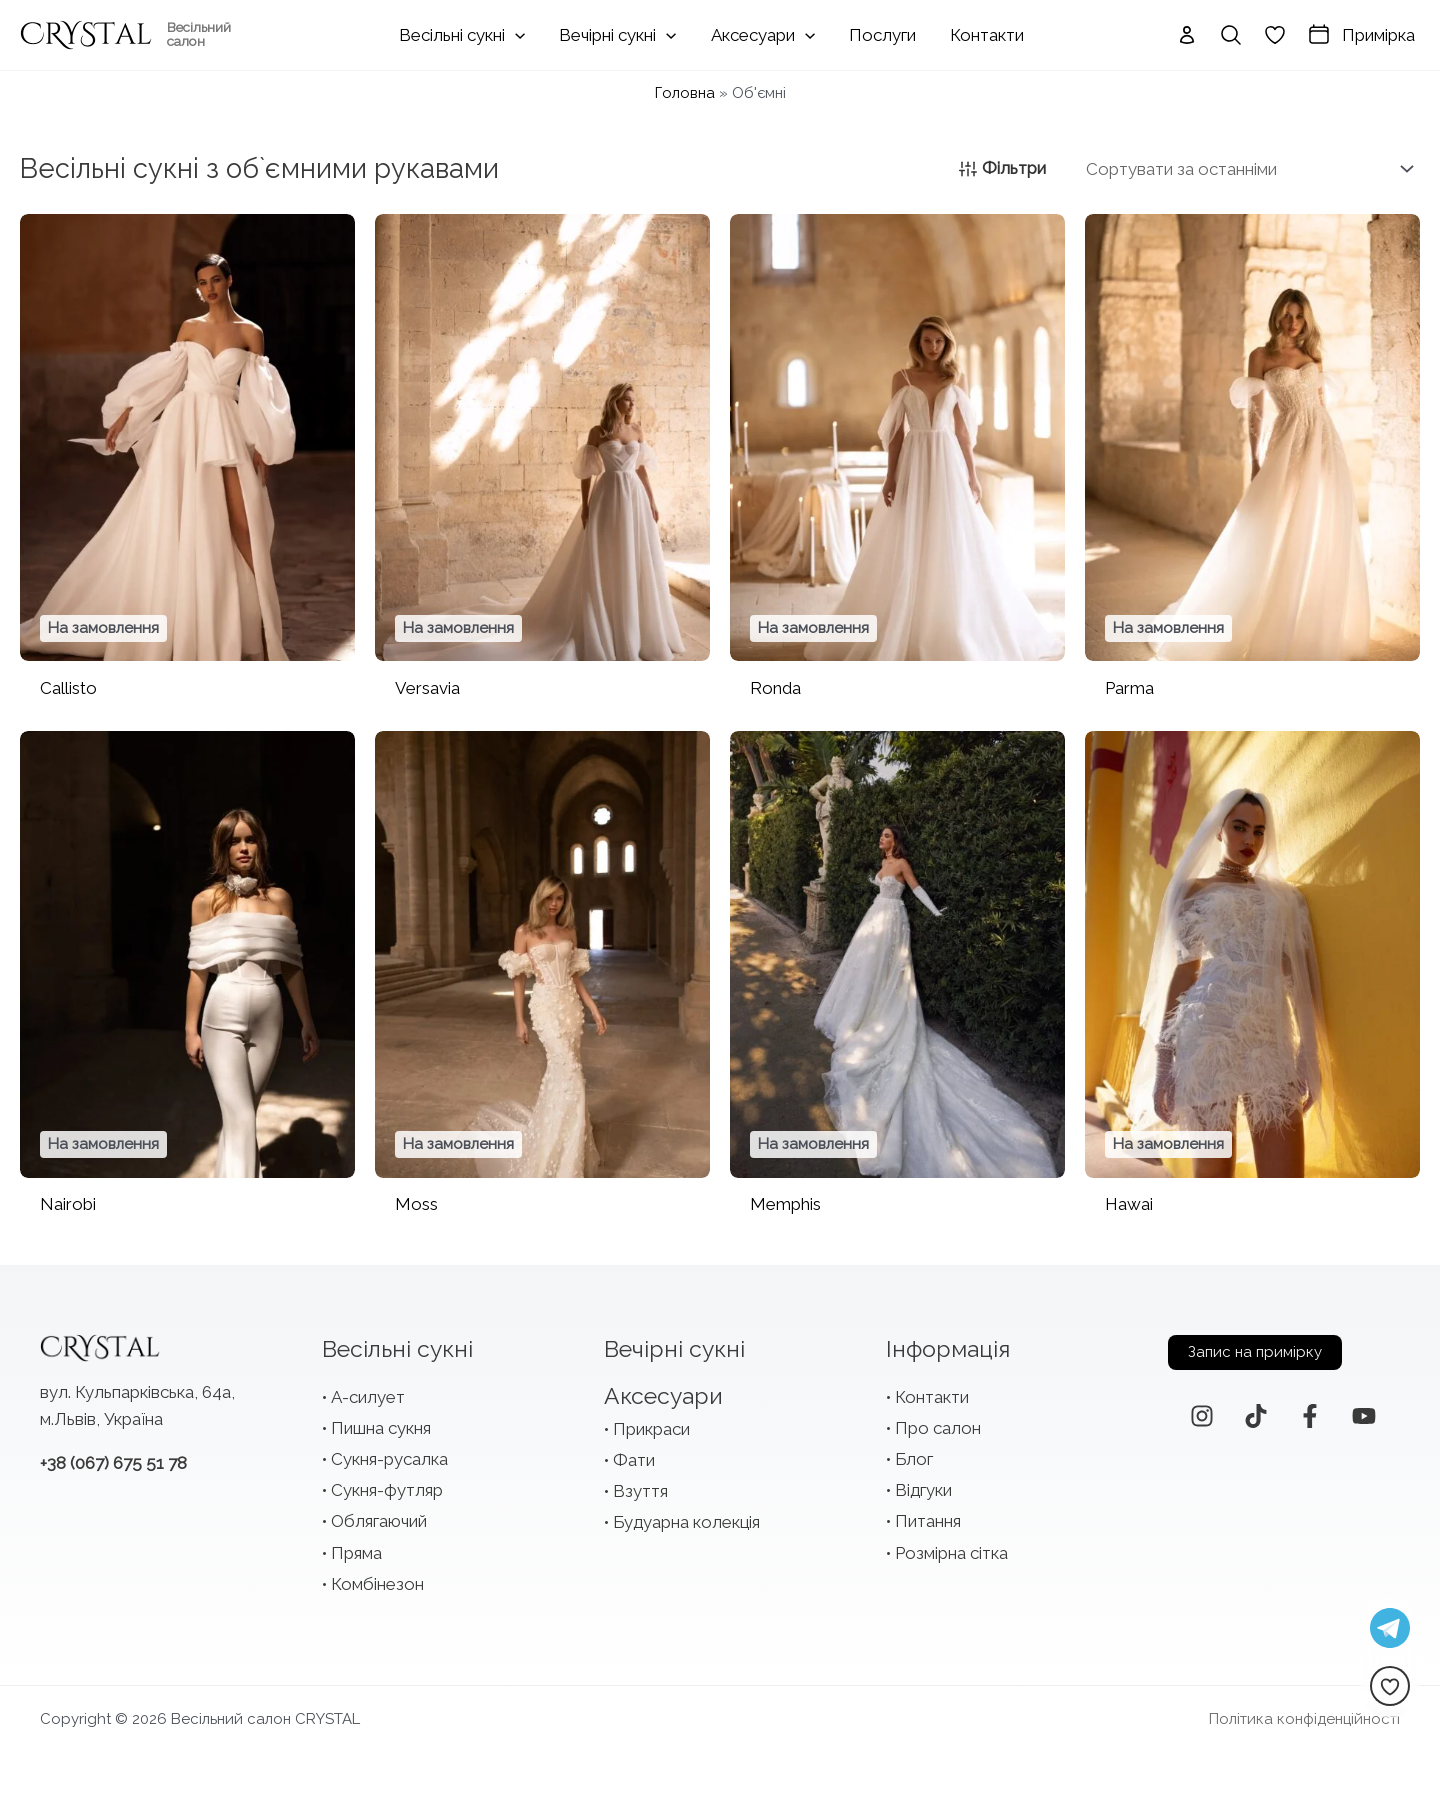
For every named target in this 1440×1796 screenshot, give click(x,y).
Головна (685, 93)
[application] (515, 35)
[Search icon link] (1231, 35)
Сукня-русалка (389, 1459)
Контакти (932, 1397)
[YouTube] (1364, 1416)
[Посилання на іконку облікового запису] (1187, 35)
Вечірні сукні (674, 1348)
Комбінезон (377, 1584)
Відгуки (923, 1490)
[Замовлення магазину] (1245, 169)
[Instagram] (1202, 1416)
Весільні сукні (397, 1348)
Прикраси (651, 1429)
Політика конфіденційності (1304, 1719)
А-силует (368, 1397)
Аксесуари (663, 1395)
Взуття (640, 1491)
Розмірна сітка (951, 1553)
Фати (634, 1460)
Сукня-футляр (387, 1490)
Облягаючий (379, 1521)
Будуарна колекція (686, 1522)
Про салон (938, 1428)
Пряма (356, 1553)
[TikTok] (1256, 1416)
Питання (928, 1521)
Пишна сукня (381, 1428)
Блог (914, 1459)
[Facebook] (1310, 1416)
